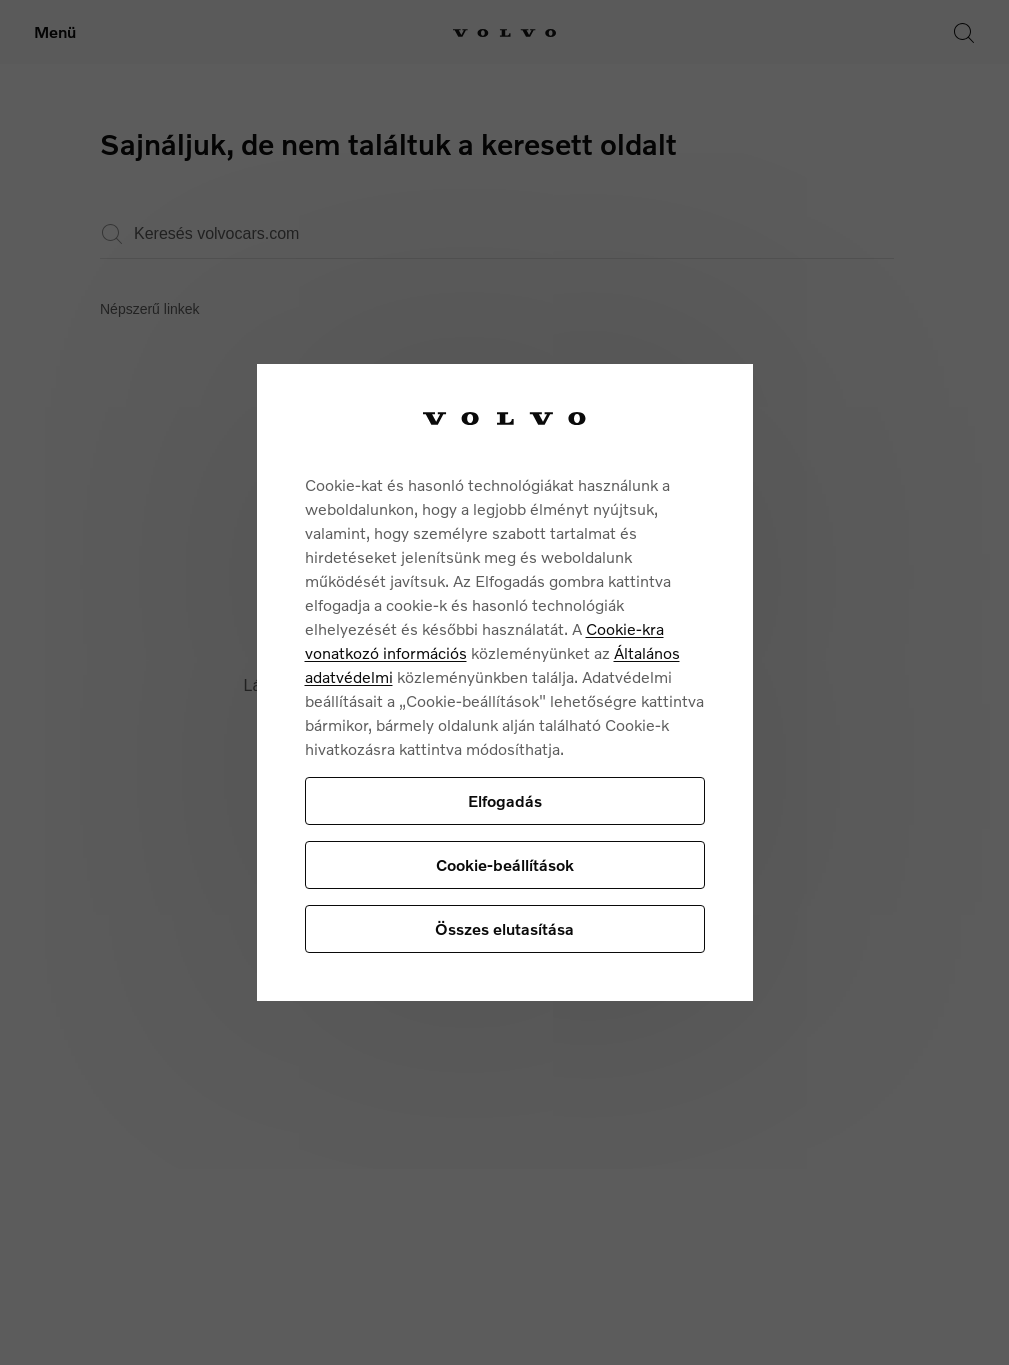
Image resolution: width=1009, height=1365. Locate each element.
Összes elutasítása (504, 928)
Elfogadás (505, 800)
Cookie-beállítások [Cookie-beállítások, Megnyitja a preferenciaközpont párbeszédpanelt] (505, 864)
